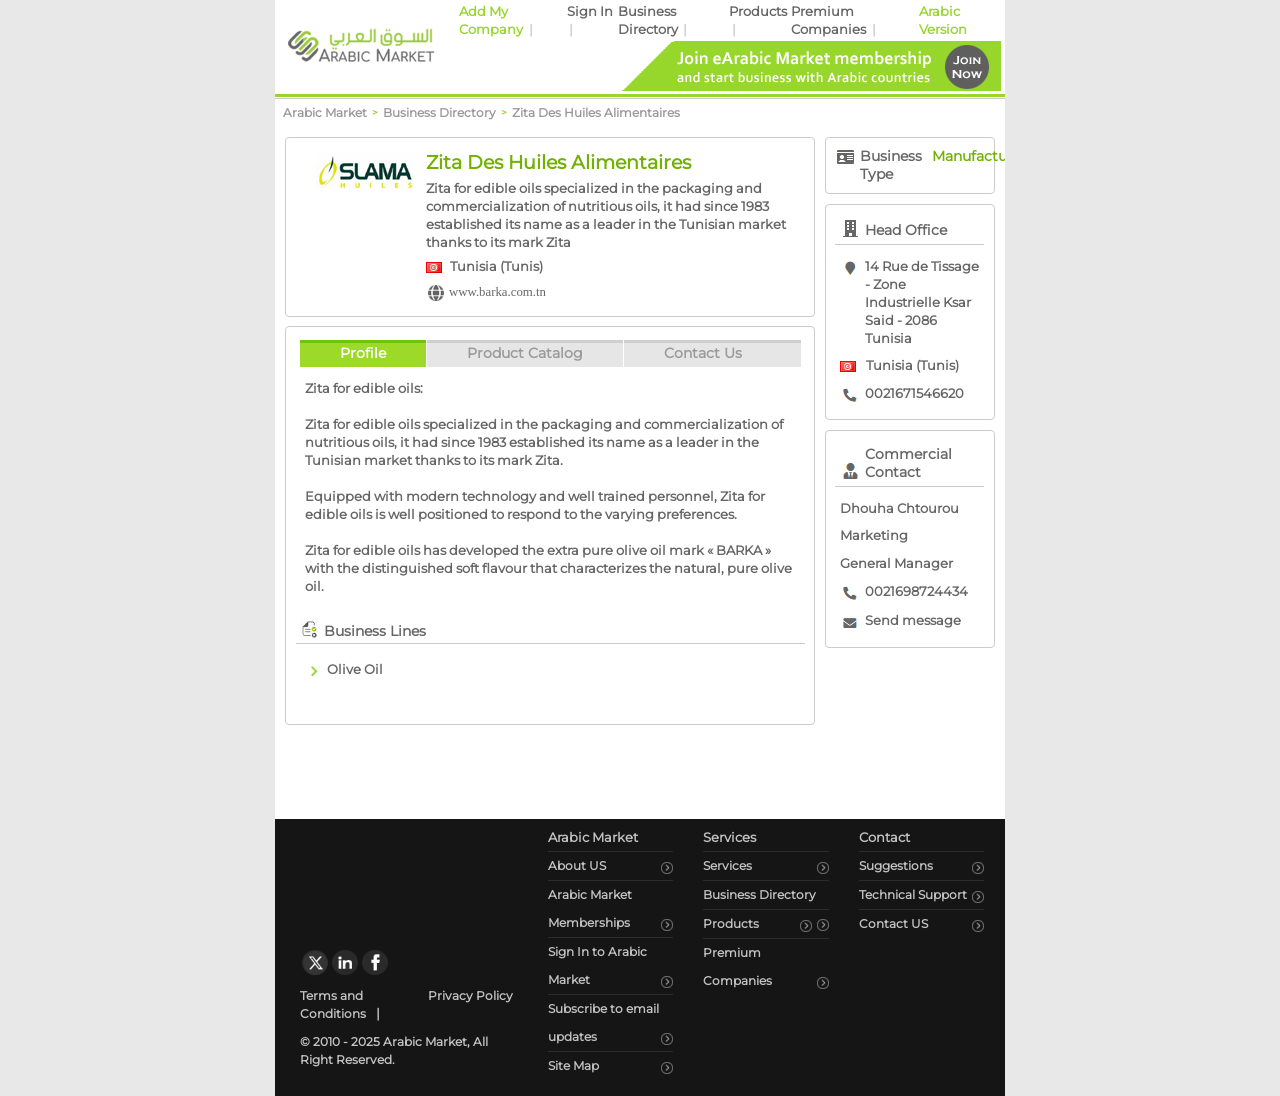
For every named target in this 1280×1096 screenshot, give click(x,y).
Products (758, 11)
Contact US (893, 923)
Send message (913, 620)
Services (727, 865)
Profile (363, 353)
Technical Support (913, 894)
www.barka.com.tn (497, 292)
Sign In (590, 11)
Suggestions (896, 865)
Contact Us (703, 353)
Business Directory (759, 894)
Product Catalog (525, 353)
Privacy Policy (470, 995)
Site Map (573, 1065)
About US (577, 865)
